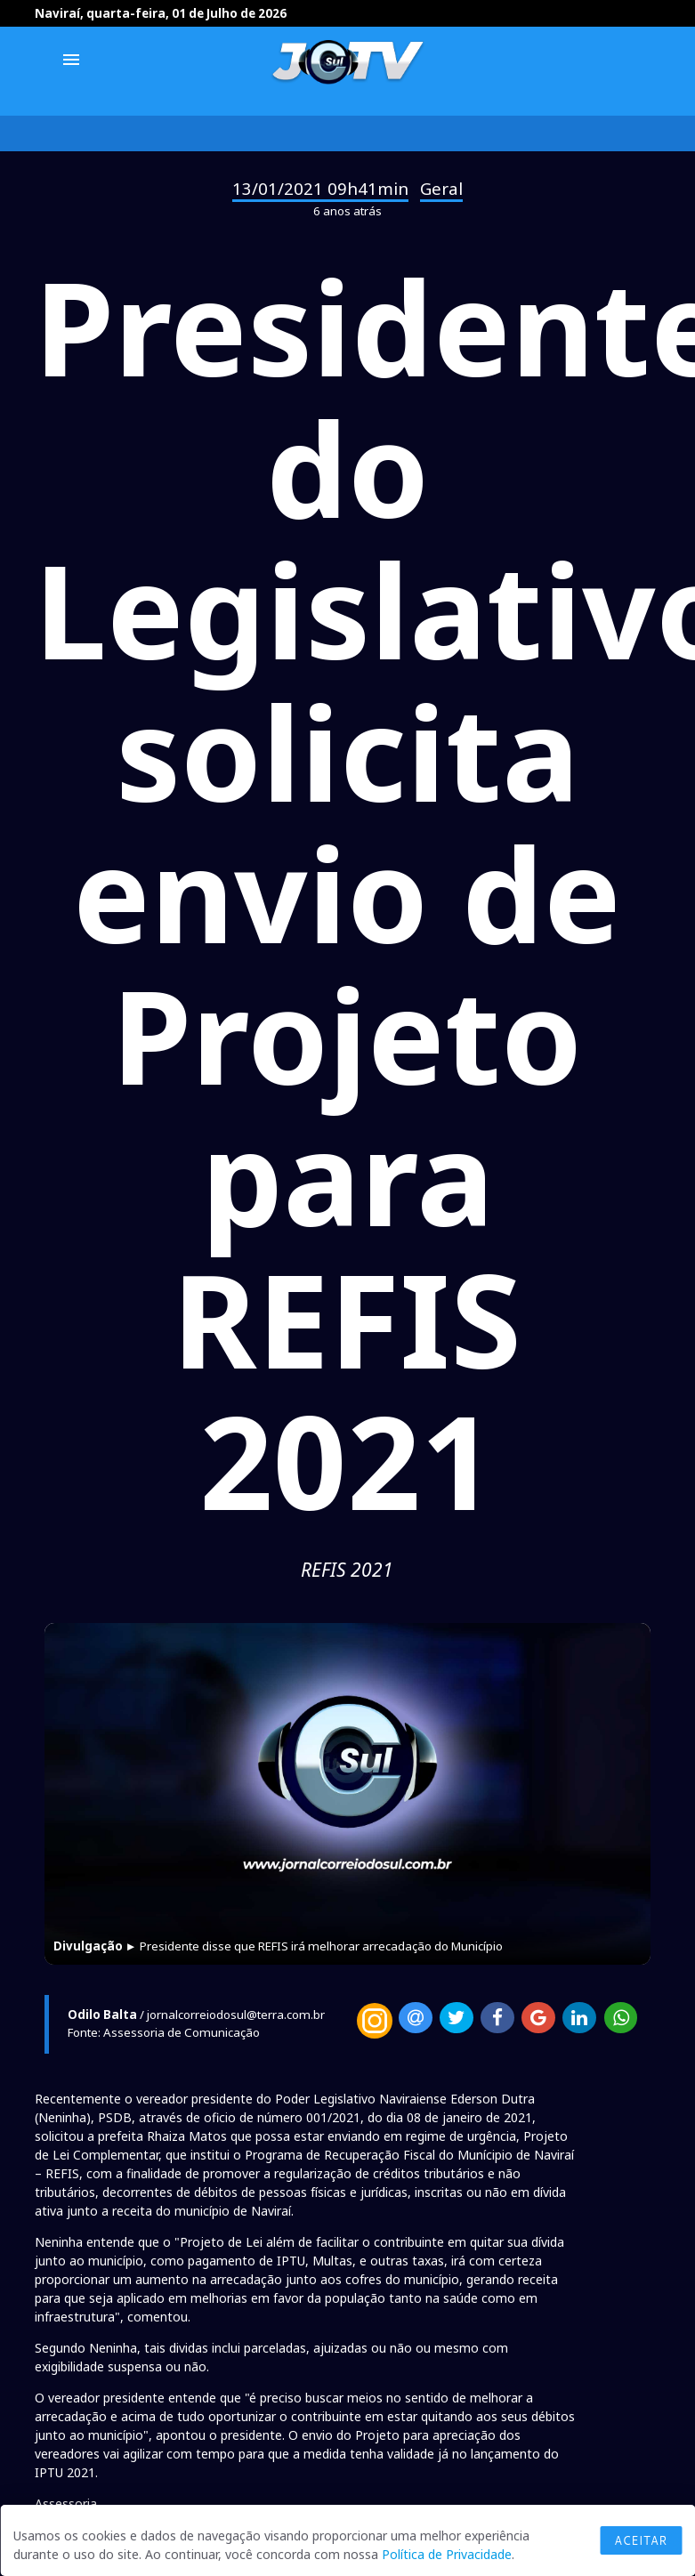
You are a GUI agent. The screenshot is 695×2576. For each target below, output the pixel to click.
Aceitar (640, 2540)
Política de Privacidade (447, 2554)
